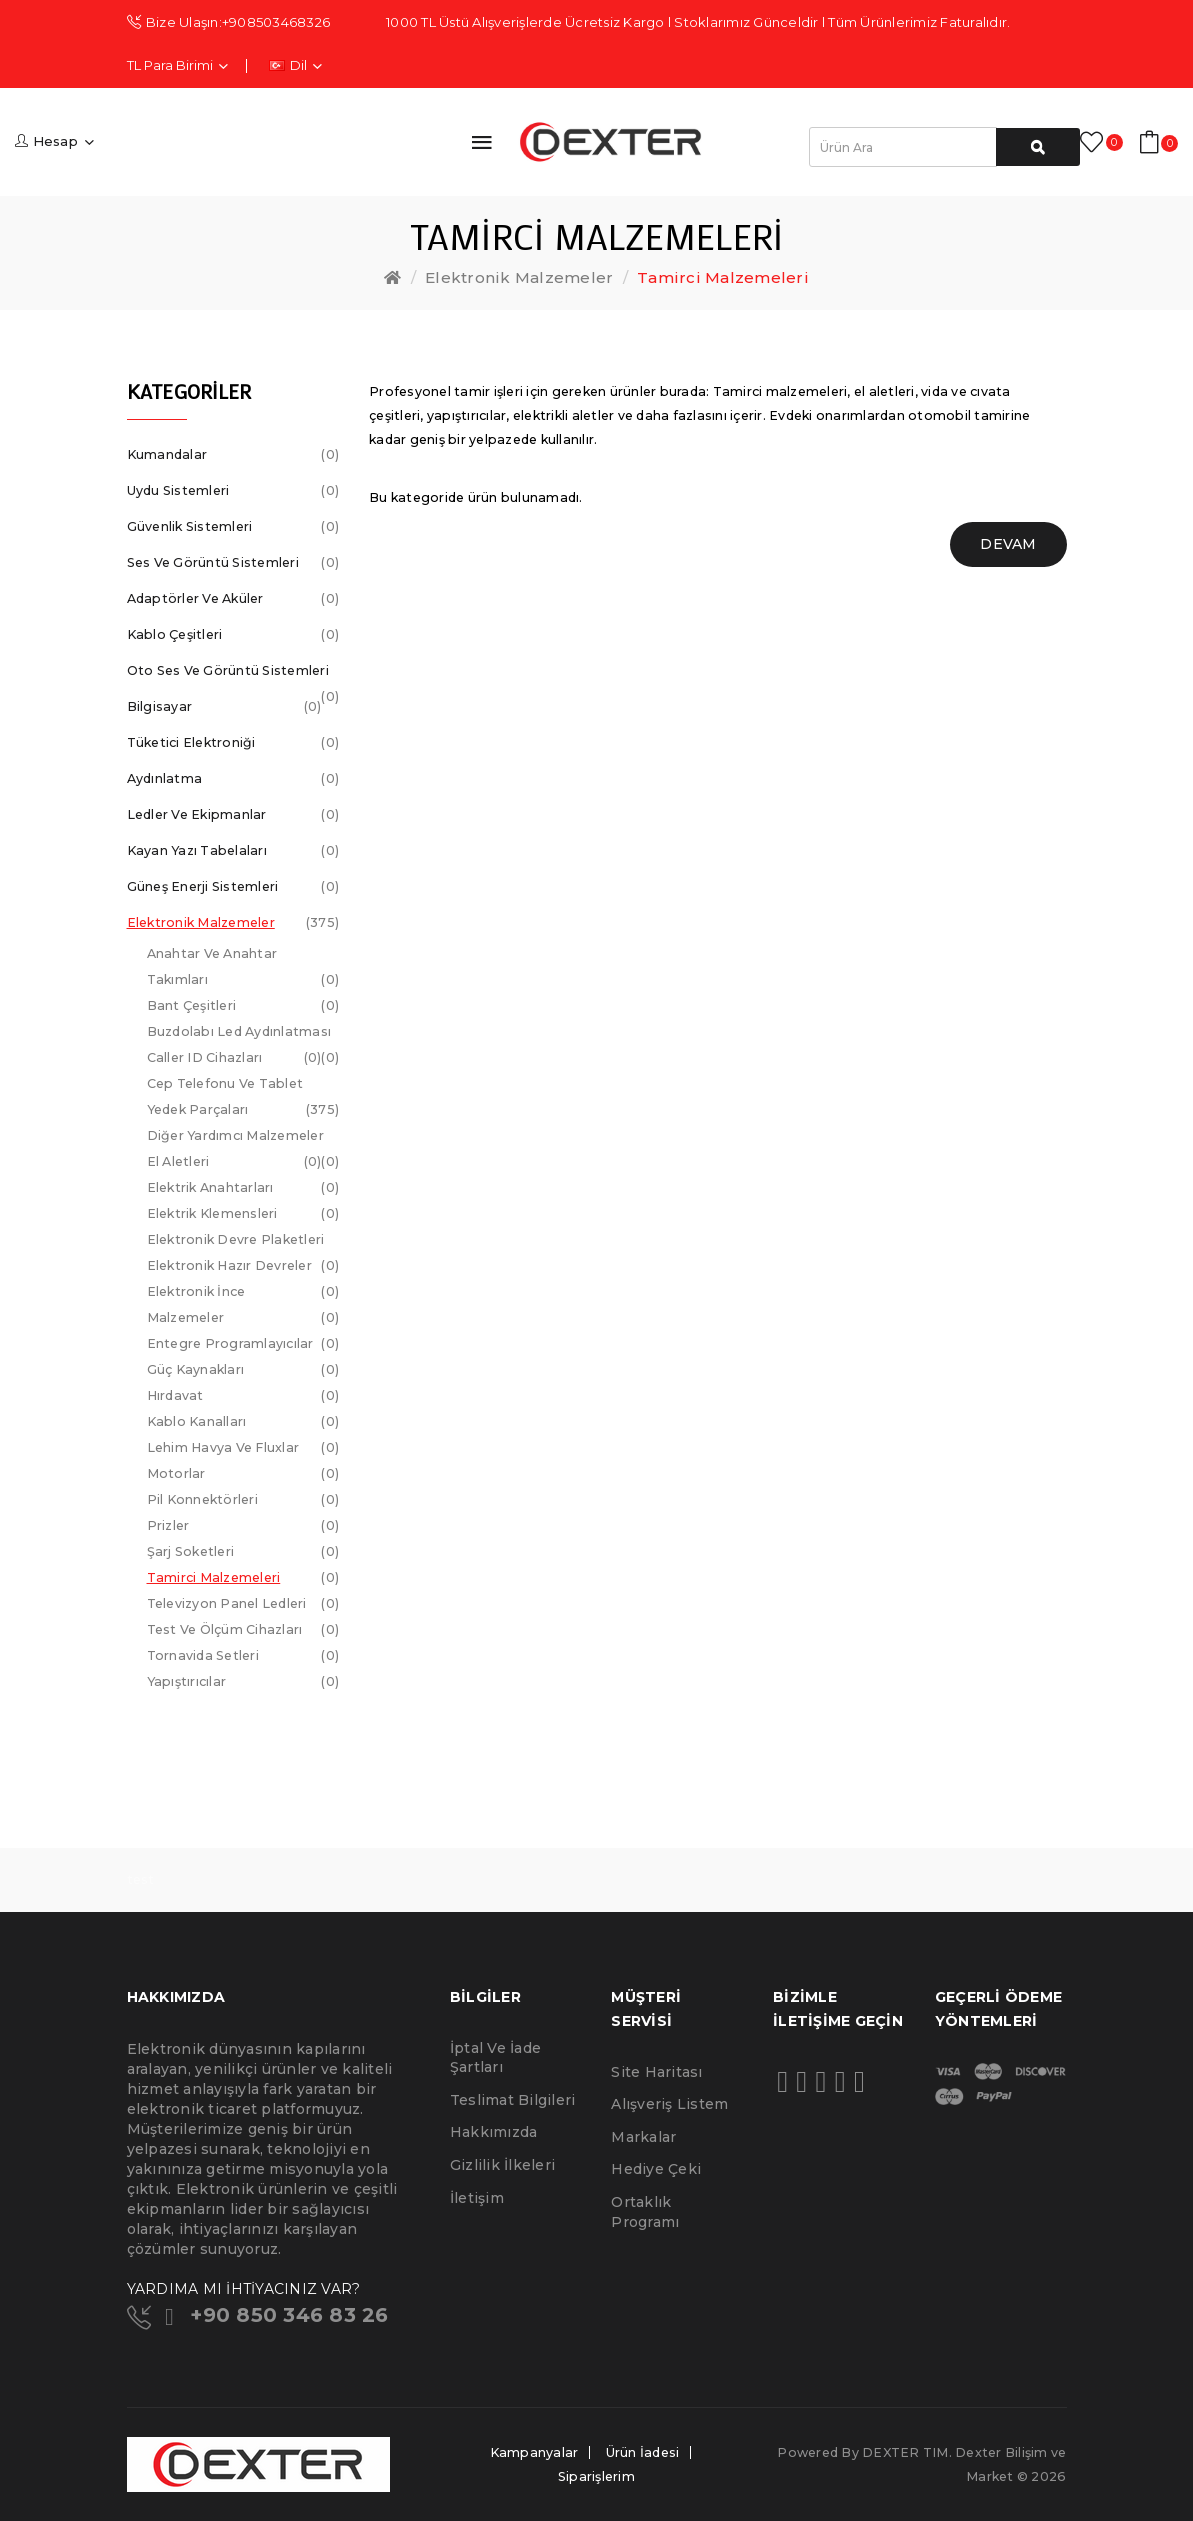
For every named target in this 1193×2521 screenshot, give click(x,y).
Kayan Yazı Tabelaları (233, 851)
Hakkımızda (494, 2132)
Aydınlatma (233, 779)
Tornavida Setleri (243, 1656)
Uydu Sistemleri (233, 491)
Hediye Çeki (656, 2169)
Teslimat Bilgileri (513, 2100)
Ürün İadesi (643, 2452)
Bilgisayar (224, 707)
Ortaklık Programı (645, 2212)
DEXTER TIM (905, 2452)
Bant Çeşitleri (243, 1006)
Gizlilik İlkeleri (502, 2165)
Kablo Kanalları (243, 1422)
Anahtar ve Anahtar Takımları (243, 969)
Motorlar (243, 1474)
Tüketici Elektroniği (233, 743)
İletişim (477, 2198)
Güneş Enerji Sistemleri (233, 887)
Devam (1008, 544)
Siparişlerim (596, 2476)
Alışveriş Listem (669, 2104)
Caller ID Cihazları (234, 1058)
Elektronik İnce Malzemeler (243, 1307)
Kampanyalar (534, 2452)
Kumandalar (233, 455)
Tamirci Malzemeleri (723, 277)
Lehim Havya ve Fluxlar (243, 1448)
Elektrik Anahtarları (243, 1188)
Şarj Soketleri (243, 1552)
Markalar (643, 2137)
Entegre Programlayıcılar (243, 1344)
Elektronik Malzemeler (519, 277)
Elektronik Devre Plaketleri (243, 1242)
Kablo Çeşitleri (233, 635)
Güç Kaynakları (243, 1370)
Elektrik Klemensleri (243, 1214)
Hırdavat (243, 1396)
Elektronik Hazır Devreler (243, 1268)
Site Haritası (656, 2072)
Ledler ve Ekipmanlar (233, 815)
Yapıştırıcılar (243, 1682)
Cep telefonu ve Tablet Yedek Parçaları (243, 1099)
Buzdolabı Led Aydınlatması (243, 1034)
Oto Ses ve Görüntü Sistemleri (233, 676)
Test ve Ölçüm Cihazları (243, 1630)
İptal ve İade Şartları (495, 2058)
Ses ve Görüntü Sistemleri (233, 563)
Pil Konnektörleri (243, 1500)
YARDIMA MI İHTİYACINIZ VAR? (244, 2289)
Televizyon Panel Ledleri (243, 1604)
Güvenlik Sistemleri (233, 527)
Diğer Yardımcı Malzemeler (243, 1138)
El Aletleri (234, 1162)
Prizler (243, 1526)
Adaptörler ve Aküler (233, 599)
